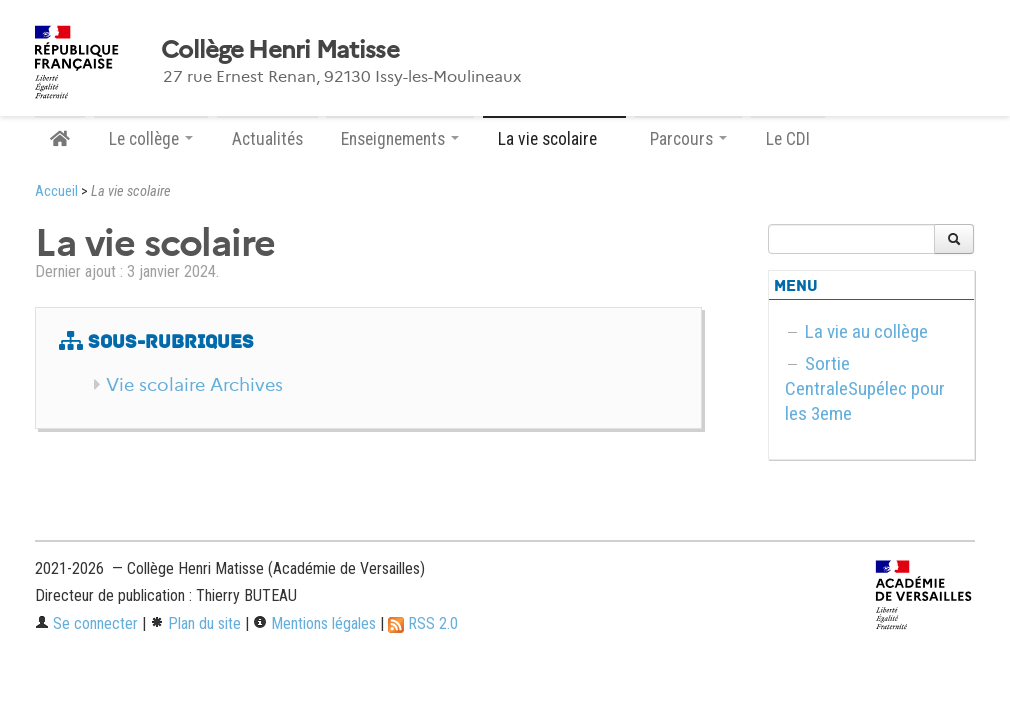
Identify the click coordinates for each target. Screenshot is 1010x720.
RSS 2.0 (423, 623)
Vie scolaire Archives (194, 385)
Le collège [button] (151, 139)
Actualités (267, 139)
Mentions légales (314, 623)
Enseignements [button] (400, 139)
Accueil (56, 191)
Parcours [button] (688, 139)
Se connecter (86, 623)
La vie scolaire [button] (554, 139)
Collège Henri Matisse (280, 50)
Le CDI (788, 139)
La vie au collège (866, 331)
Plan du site (195, 623)
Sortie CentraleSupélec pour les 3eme (865, 388)
